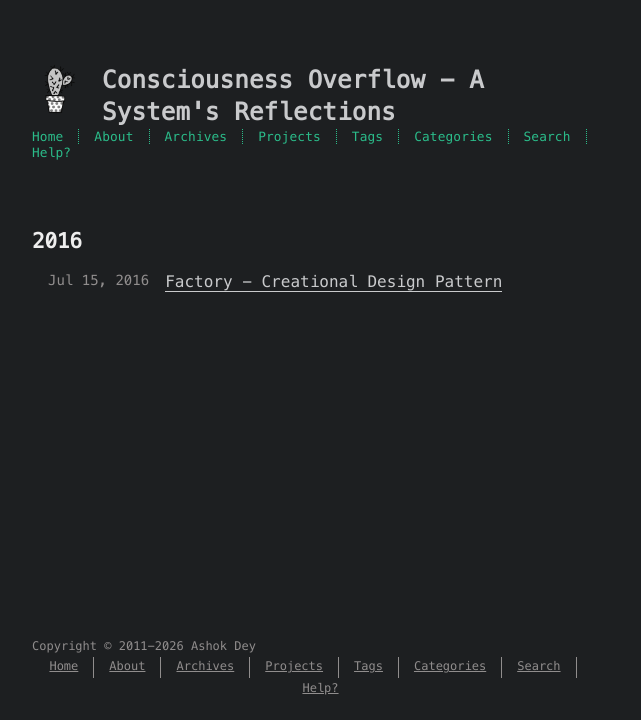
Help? (51, 152)
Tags (367, 136)
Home (47, 136)
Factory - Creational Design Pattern (333, 281)
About (113, 136)
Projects (289, 136)
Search (547, 136)
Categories (453, 136)
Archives (196, 136)
